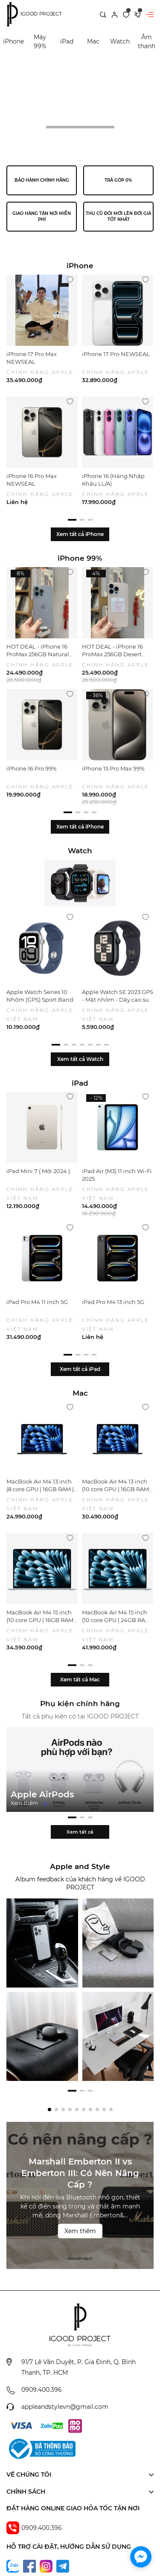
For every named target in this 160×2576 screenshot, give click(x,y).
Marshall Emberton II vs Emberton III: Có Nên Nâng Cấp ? (80, 2235)
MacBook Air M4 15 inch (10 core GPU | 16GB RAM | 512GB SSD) (41, 1620)
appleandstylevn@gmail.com (64, 2469)
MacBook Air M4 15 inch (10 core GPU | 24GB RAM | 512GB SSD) (117, 1620)
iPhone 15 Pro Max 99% (113, 768)
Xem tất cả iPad (80, 1369)
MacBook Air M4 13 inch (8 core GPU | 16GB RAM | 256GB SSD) (40, 1489)
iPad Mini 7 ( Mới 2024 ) (38, 1171)
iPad (66, 41)
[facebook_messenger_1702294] (140, 2556)
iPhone (13, 41)
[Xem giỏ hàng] (137, 14)
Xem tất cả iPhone (80, 534)
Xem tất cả (80, 1894)
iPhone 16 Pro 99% (31, 768)
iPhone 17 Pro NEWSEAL (116, 354)
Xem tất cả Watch (80, 1059)
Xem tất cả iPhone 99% (80, 833)
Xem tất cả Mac (80, 1679)
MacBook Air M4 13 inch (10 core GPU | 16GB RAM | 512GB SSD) (117, 1489)
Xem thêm (29, 1803)
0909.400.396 (41, 2452)
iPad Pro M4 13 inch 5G (113, 1301)
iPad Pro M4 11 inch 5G (37, 1301)
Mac (93, 41)
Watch (120, 41)
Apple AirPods (42, 1794)
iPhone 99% (80, 558)
